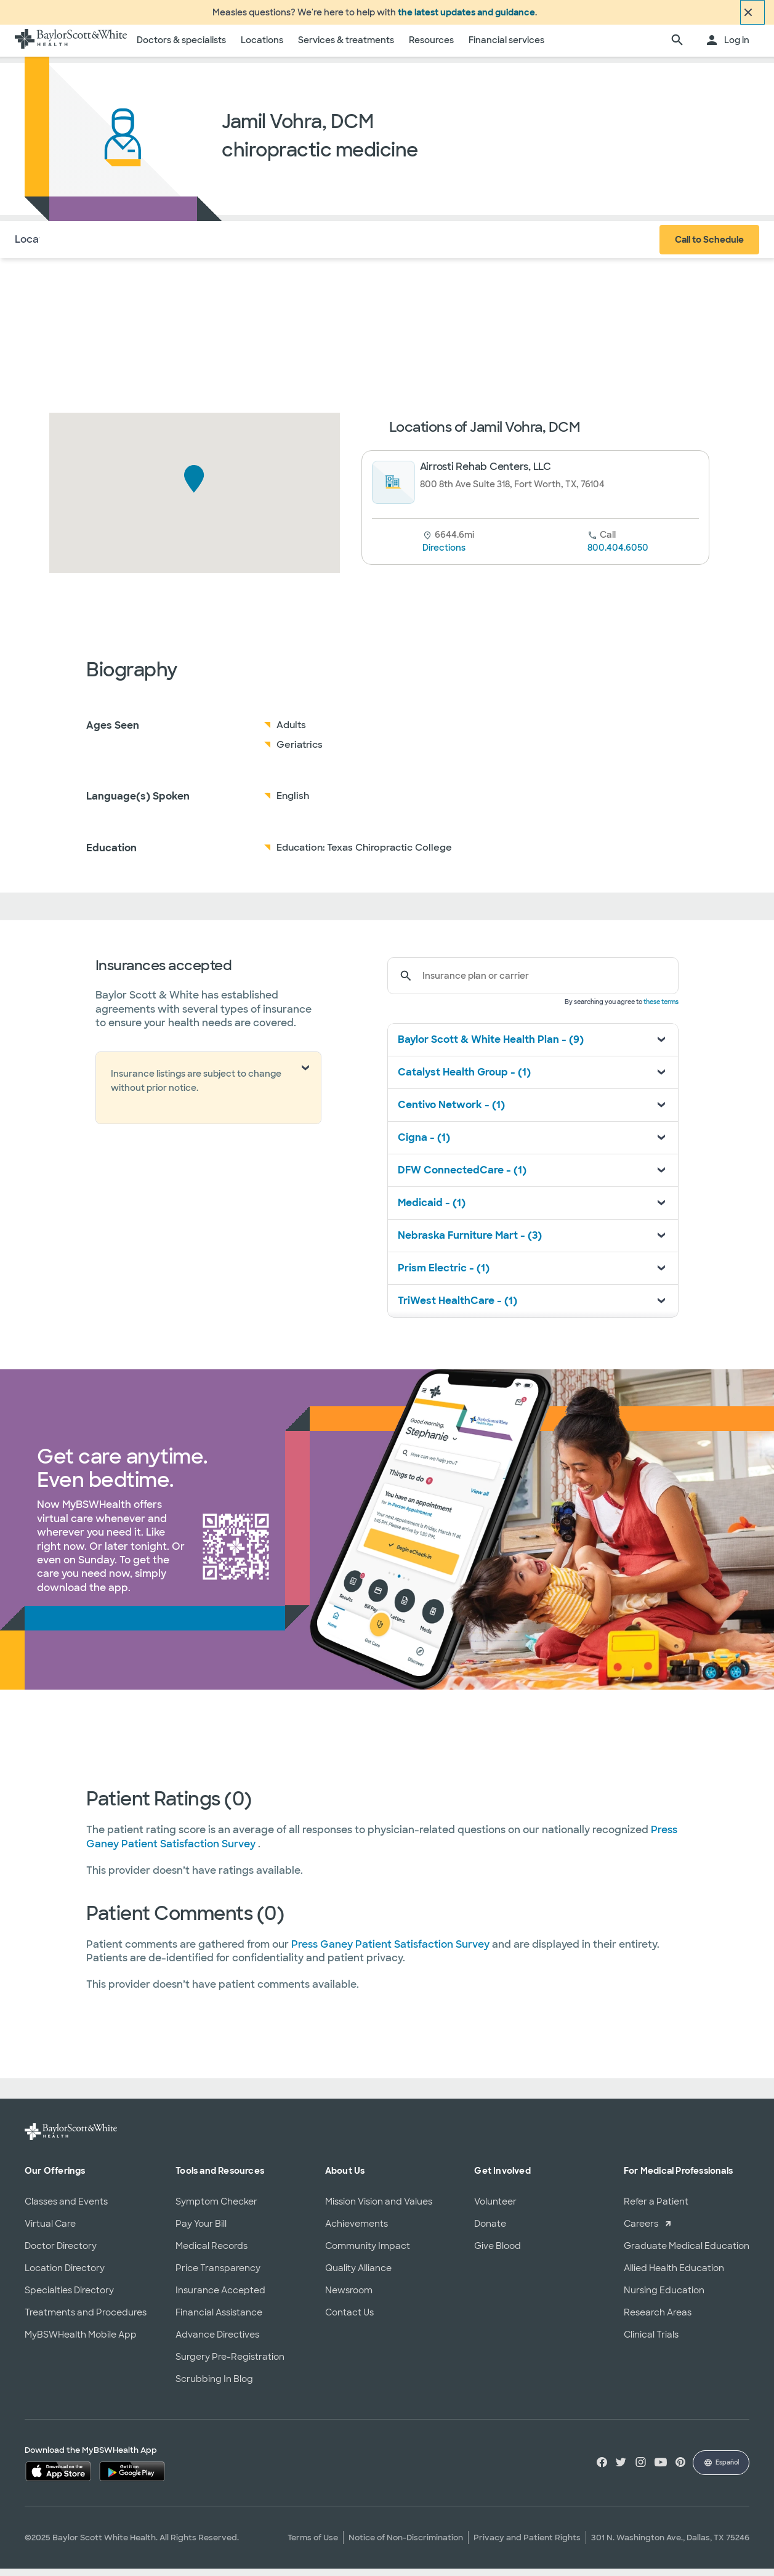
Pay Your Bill (201, 2230)
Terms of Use (313, 2545)
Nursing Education (664, 2297)
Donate (490, 2230)
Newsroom (349, 2297)
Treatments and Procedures (86, 2319)
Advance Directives (217, 2341)
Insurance (147, 246)
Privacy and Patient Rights (527, 2545)
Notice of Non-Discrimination (406, 2545)
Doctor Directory (61, 2252)
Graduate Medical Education (686, 2252)
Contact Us (349, 2319)
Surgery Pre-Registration (229, 2363)
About (93, 246)
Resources (431, 47)
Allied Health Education (674, 2274)
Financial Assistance (218, 2319)
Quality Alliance (358, 2274)
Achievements (356, 2230)
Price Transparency (217, 2274)
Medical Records (211, 2252)
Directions (444, 555)
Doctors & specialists (181, 47)
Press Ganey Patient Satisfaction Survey (391, 1951)
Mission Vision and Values (378, 2208)
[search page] (677, 48)
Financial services (506, 47)
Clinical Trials (651, 2341)
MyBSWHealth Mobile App (81, 2341)
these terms (661, 1009)
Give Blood (497, 2252)
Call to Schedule (709, 247)
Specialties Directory (69, 2297)
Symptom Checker (216, 2208)
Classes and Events (66, 2208)
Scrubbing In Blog (214, 2385)
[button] (194, 486)
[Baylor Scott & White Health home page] (71, 48)
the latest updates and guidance (466, 16)
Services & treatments (346, 47)
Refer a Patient (656, 2208)
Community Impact (367, 2252)
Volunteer (495, 2208)
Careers (641, 2230)
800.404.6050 (617, 555)
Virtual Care (50, 2230)
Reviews (206, 246)
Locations (262, 47)
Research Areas (657, 2319)
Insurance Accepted (220, 2297)
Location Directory (65, 2274)
